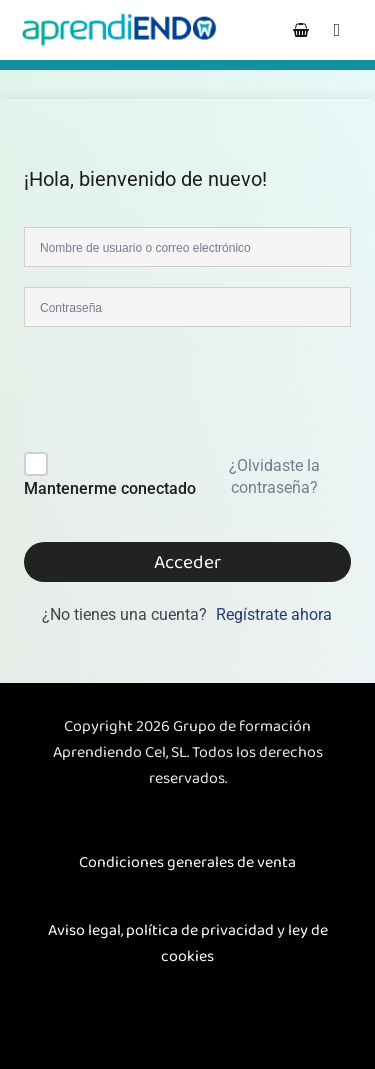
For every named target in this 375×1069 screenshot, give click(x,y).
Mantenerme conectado (110, 488)
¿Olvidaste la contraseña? (274, 476)
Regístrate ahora (274, 614)
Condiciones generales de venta (187, 862)
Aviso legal (84, 930)
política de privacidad (200, 930)
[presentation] (159, 393)
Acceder (187, 562)
